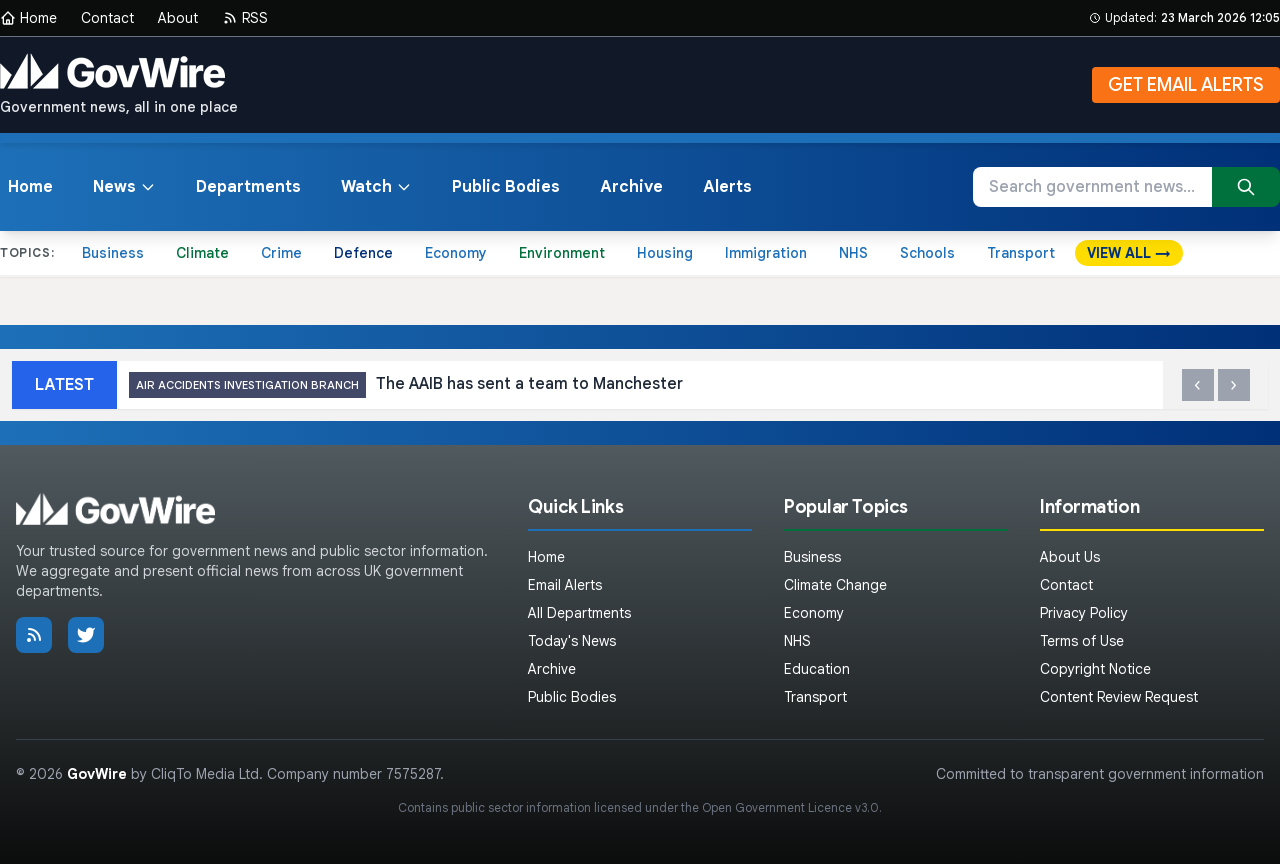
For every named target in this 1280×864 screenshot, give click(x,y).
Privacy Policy (1084, 613)
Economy (456, 253)
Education (817, 669)
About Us (1070, 557)
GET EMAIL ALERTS (1186, 85)
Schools (927, 253)
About (178, 18)
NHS (853, 253)
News (124, 187)
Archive (631, 187)
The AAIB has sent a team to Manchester (406, 385)
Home (28, 18)
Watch (376, 187)
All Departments (579, 613)
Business (113, 253)
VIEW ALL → (1129, 253)
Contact (107, 18)
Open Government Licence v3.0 (790, 807)
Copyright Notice (1095, 669)
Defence (363, 253)
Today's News (572, 641)
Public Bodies (506, 187)
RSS (245, 18)
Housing (665, 253)
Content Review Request (1119, 697)
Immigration (766, 253)
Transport (1021, 253)
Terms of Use (1082, 641)
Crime (281, 253)
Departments (248, 187)
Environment (562, 253)
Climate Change (835, 585)
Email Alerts (565, 585)
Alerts (727, 187)
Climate (202, 253)
